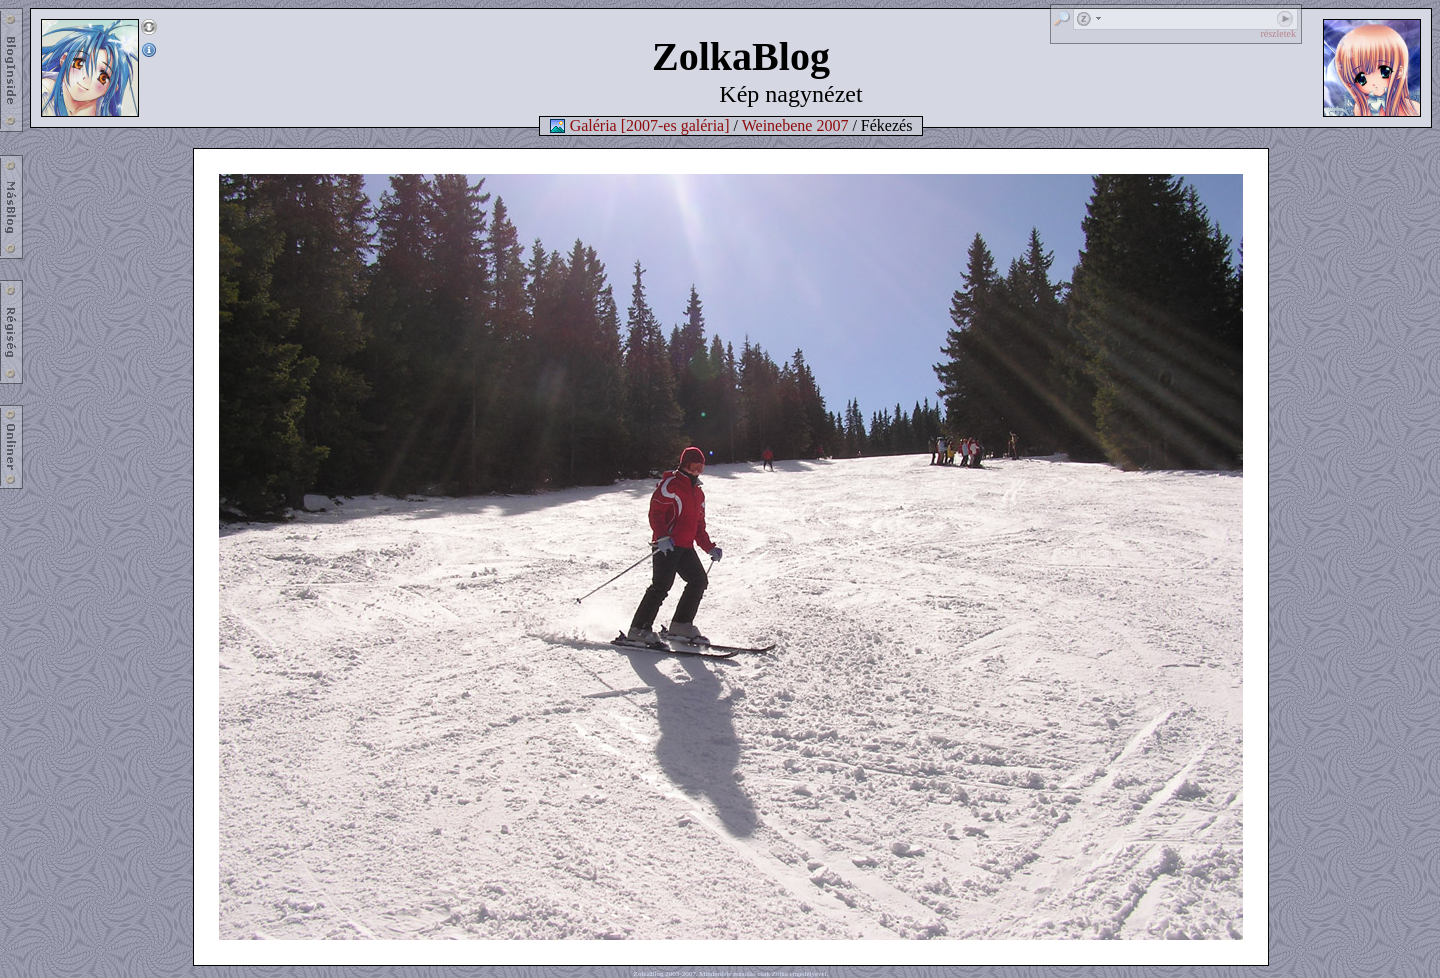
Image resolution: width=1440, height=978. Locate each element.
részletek (1278, 33)
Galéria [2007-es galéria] (650, 125)
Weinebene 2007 (795, 125)
